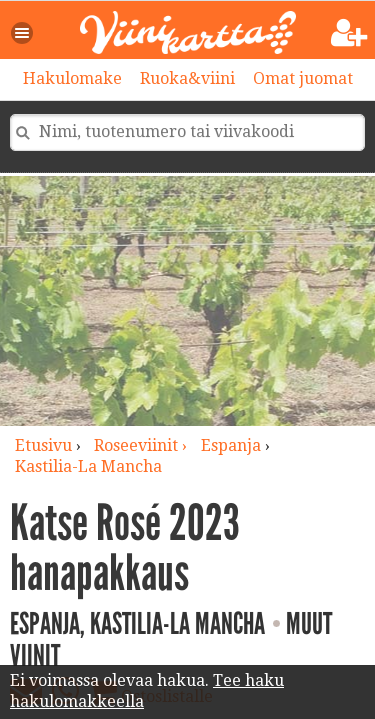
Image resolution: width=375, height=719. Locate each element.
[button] (23, 33)
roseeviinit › (142, 445)
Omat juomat (303, 78)
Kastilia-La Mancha (88, 466)
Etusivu (43, 445)
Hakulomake (72, 78)
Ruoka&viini (187, 78)
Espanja (231, 445)
